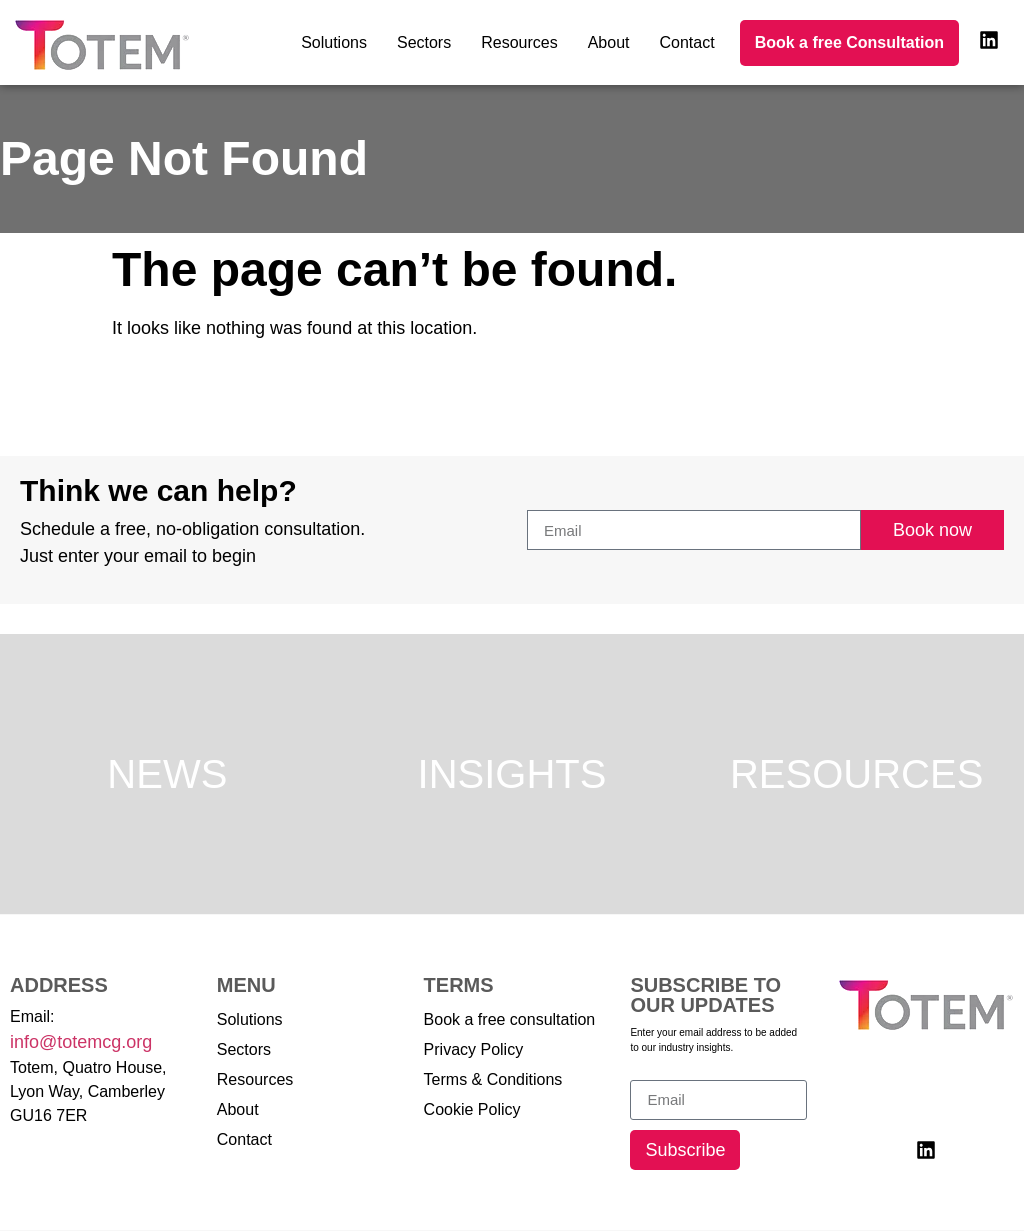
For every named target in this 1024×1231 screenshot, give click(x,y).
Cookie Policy (472, 1109)
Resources (519, 42)
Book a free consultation (510, 1019)
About (609, 42)
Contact (687, 42)
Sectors (424, 42)
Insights (512, 774)
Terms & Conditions (493, 1079)
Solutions (334, 42)
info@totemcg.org (81, 1042)
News (167, 774)
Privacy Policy (474, 1049)
